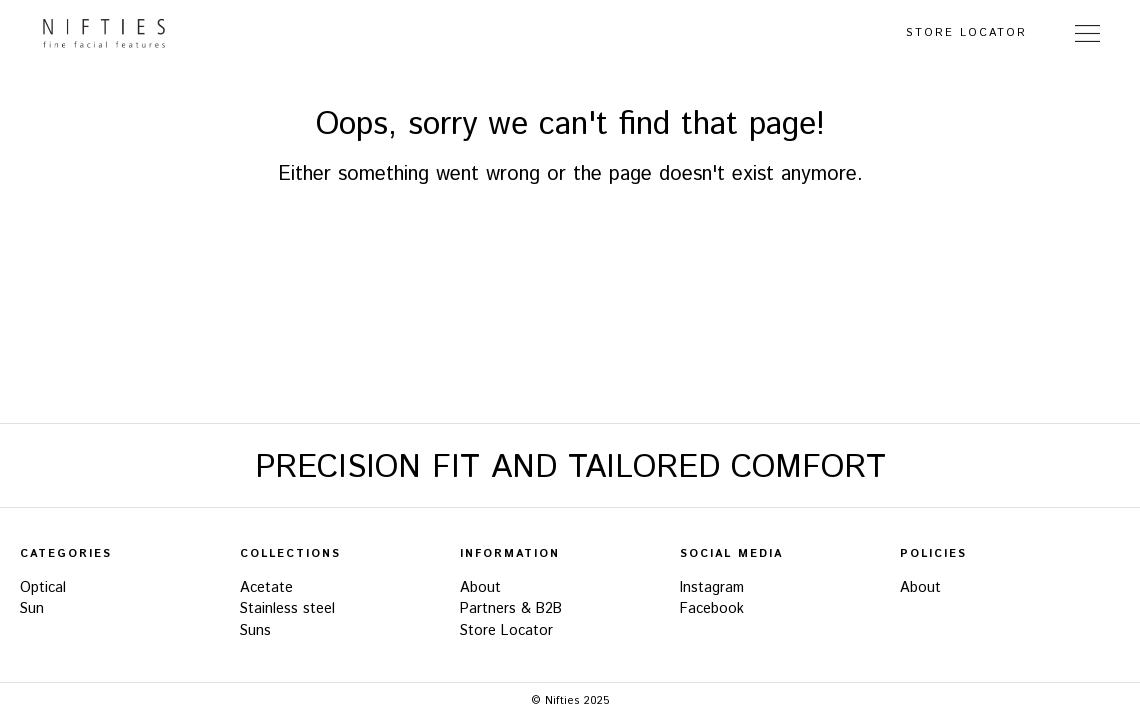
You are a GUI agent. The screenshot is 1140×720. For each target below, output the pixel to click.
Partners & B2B (511, 609)
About (480, 588)
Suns (255, 631)
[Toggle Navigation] (1087, 33)
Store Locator (966, 33)
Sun (32, 609)
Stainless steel (287, 609)
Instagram (712, 588)
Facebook (712, 609)
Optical (43, 588)
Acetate (266, 588)
